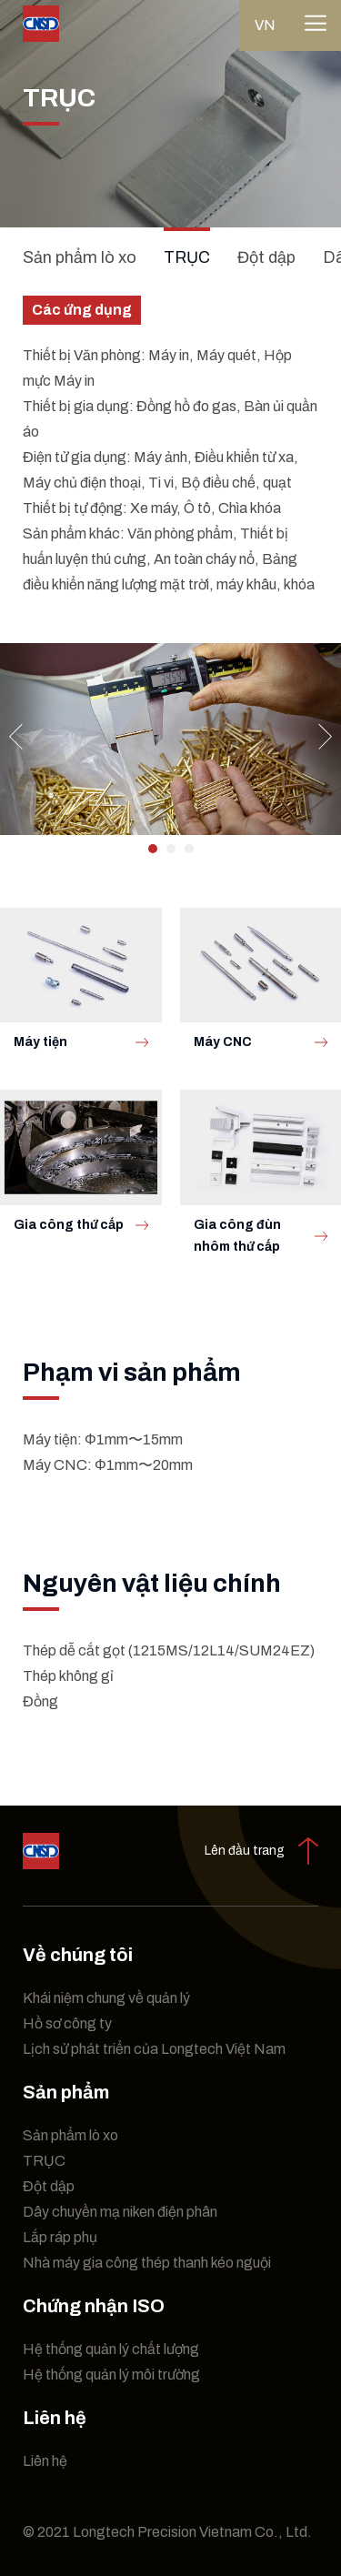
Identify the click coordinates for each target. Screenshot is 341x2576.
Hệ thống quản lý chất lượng (111, 2349)
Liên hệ (45, 2461)
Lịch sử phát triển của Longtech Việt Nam (154, 2049)
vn (265, 25)
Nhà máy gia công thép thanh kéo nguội (147, 2262)
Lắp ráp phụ (60, 2237)
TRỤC (187, 257)
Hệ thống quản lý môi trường (111, 2374)
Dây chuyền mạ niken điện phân (120, 2211)
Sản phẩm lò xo (79, 257)
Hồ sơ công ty (67, 2023)
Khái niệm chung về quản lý (106, 1998)
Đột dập (266, 257)
